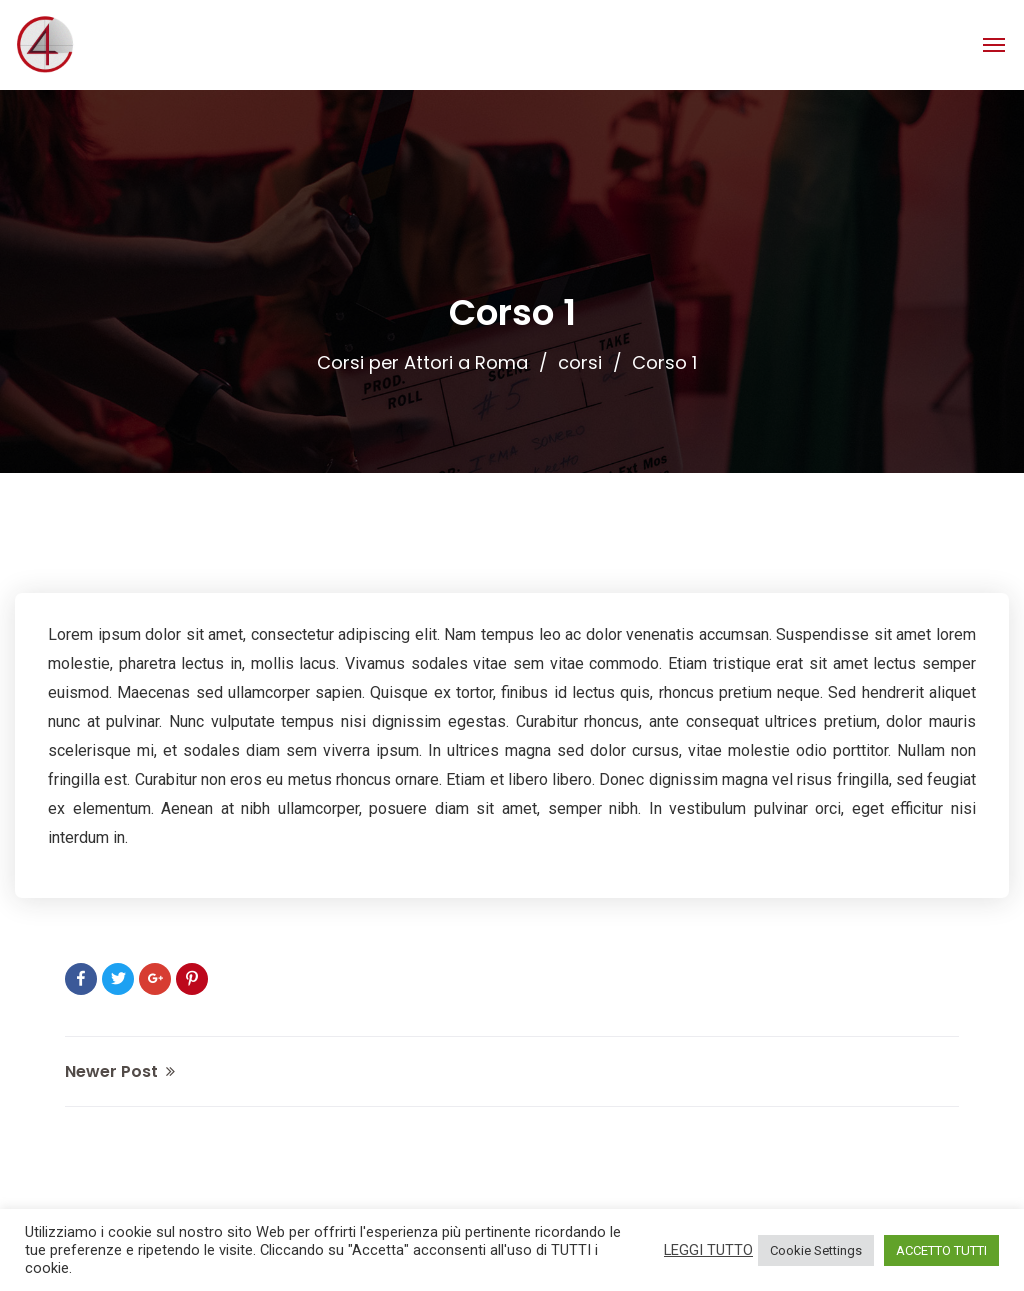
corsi (580, 362)
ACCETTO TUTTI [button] (941, 1250)
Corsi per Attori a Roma (422, 362)
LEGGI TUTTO (708, 1250)
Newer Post (120, 1071)
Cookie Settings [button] (816, 1250)
